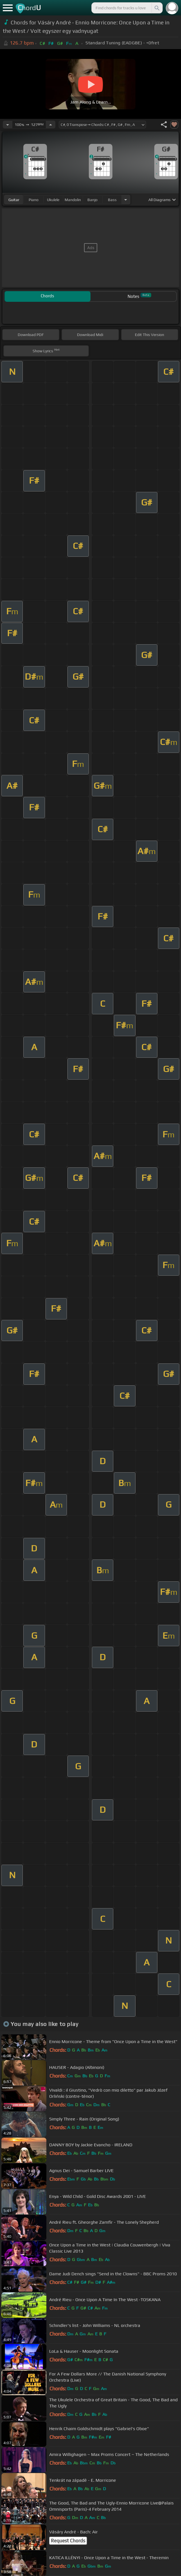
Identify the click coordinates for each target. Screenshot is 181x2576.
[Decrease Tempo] (7, 124)
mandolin (73, 199)
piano (34, 199)
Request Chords (68, 2540)
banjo (92, 199)
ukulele (53, 199)
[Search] (156, 7)
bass (112, 199)
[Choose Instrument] (125, 199)
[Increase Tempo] (50, 124)
